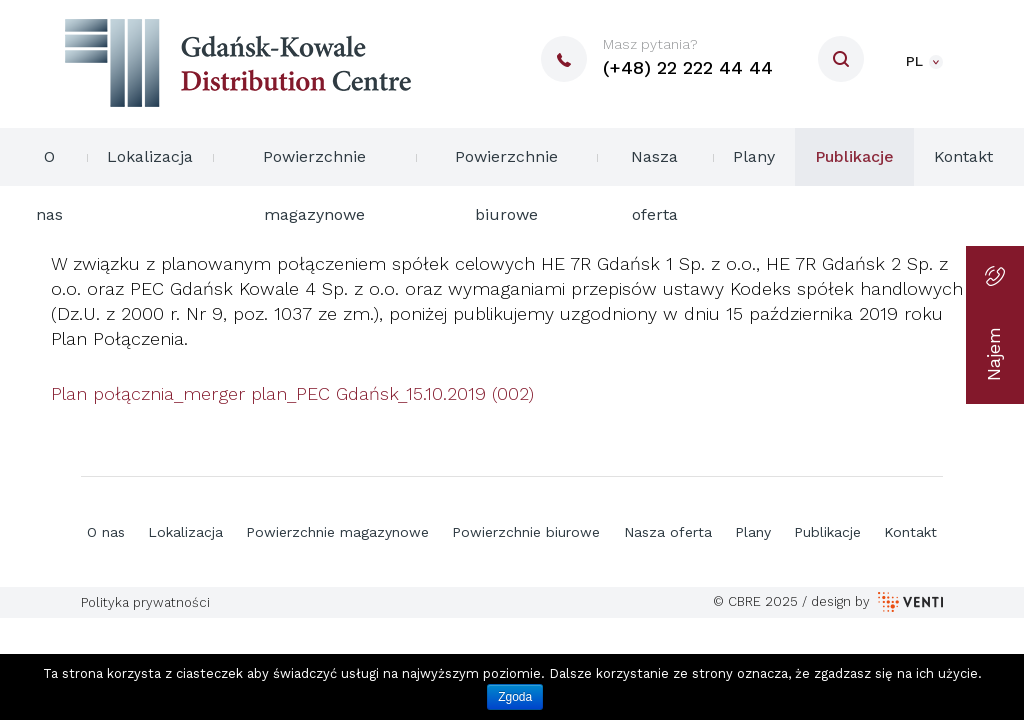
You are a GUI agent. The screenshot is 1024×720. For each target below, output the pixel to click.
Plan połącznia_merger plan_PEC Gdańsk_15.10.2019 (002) (292, 393)
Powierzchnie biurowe (506, 166)
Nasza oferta (654, 166)
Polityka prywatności (145, 602)
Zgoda (515, 697)
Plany (754, 156)
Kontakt (963, 156)
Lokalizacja (150, 156)
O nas (49, 166)
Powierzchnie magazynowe (314, 166)
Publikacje (854, 156)
